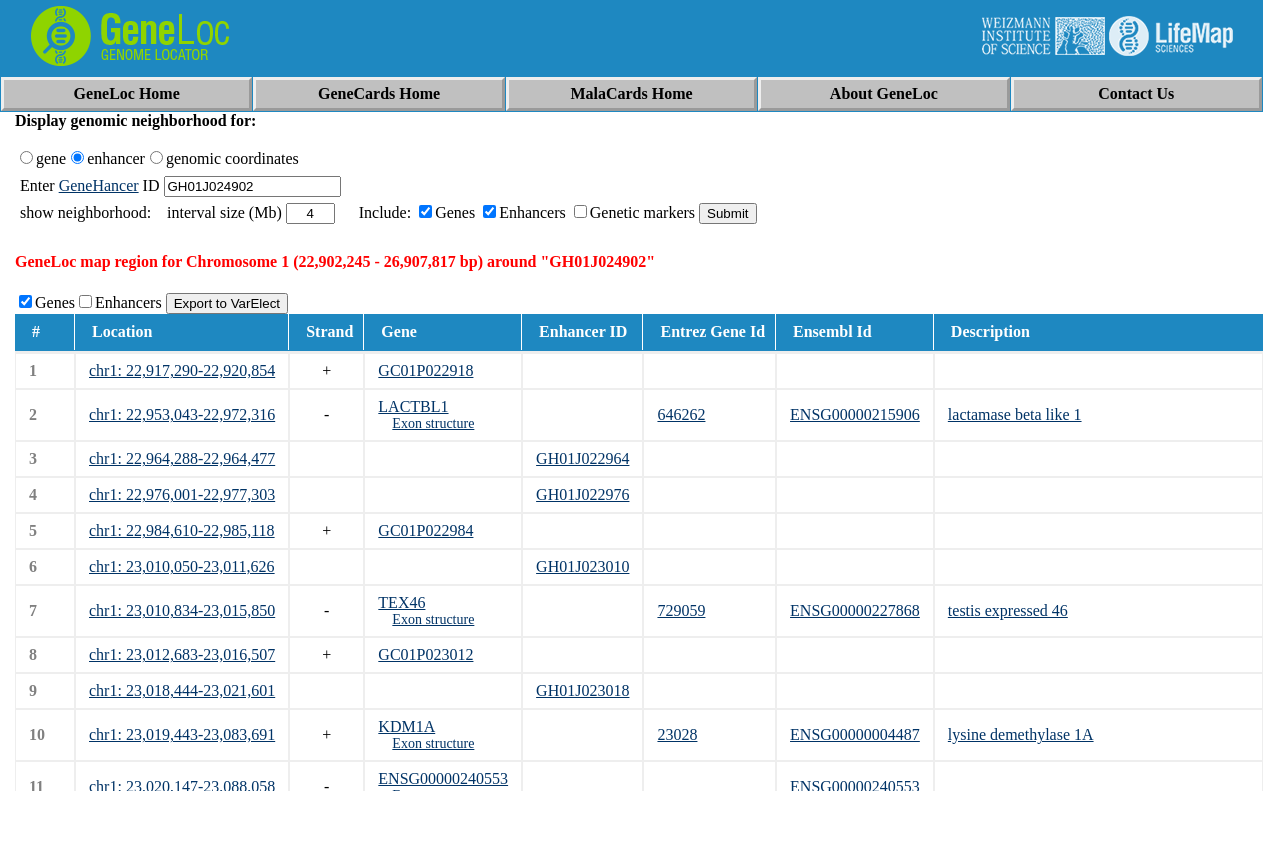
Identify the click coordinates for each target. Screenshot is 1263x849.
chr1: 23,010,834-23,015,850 (182, 610)
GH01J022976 (582, 494)
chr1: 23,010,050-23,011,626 (182, 566)
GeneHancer (99, 185)
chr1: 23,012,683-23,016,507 (182, 654)
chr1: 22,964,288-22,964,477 (182, 458)
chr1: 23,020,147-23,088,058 (182, 786)
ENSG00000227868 (855, 610)
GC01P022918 (425, 370)
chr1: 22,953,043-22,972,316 (182, 414)
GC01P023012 (425, 654)
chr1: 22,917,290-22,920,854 (182, 370)
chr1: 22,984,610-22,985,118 (182, 530)
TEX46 (401, 602)
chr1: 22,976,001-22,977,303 (182, 494)
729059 (681, 610)
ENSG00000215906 (855, 414)
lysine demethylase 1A (1021, 734)
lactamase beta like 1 (1015, 414)
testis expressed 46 (1008, 610)
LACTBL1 (413, 406)
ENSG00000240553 (443, 778)
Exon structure (433, 423)
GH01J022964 (582, 458)
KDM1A (406, 726)
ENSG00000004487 (855, 734)
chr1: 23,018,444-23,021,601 (182, 690)
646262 (681, 414)
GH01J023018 (582, 690)
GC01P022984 (425, 530)
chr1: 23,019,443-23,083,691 (182, 734)
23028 (677, 734)
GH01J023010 (582, 566)
